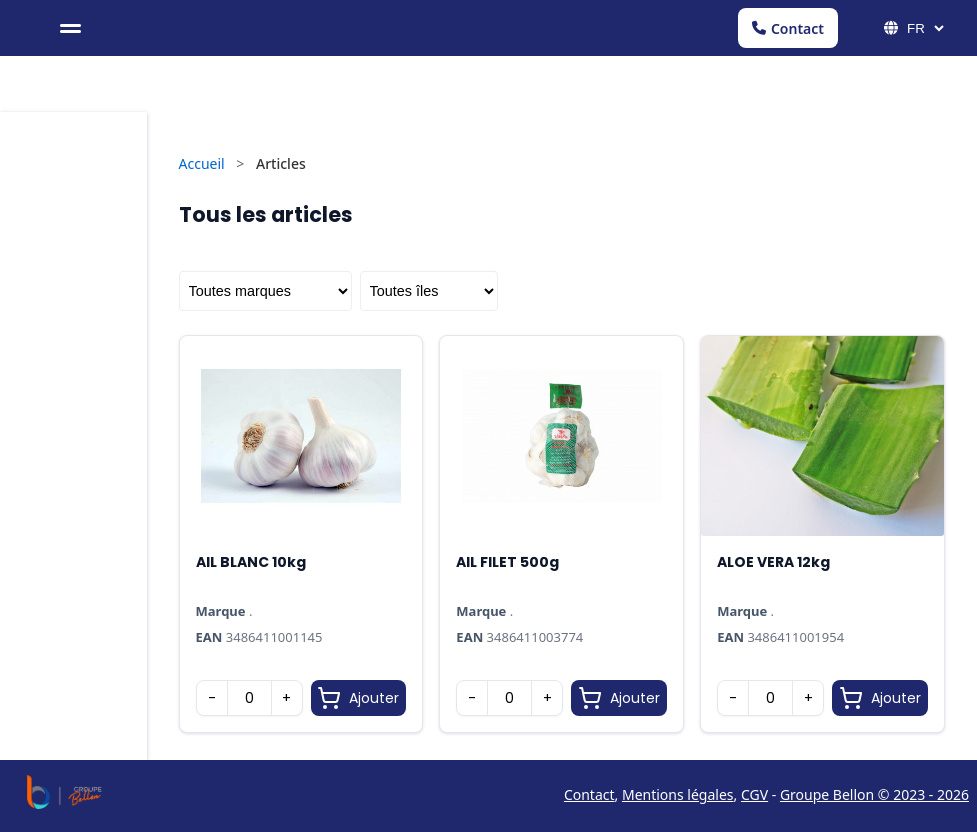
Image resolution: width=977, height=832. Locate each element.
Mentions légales (678, 794)
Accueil (202, 163)
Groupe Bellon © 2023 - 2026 (874, 794)
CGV (754, 794)
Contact (788, 28)
